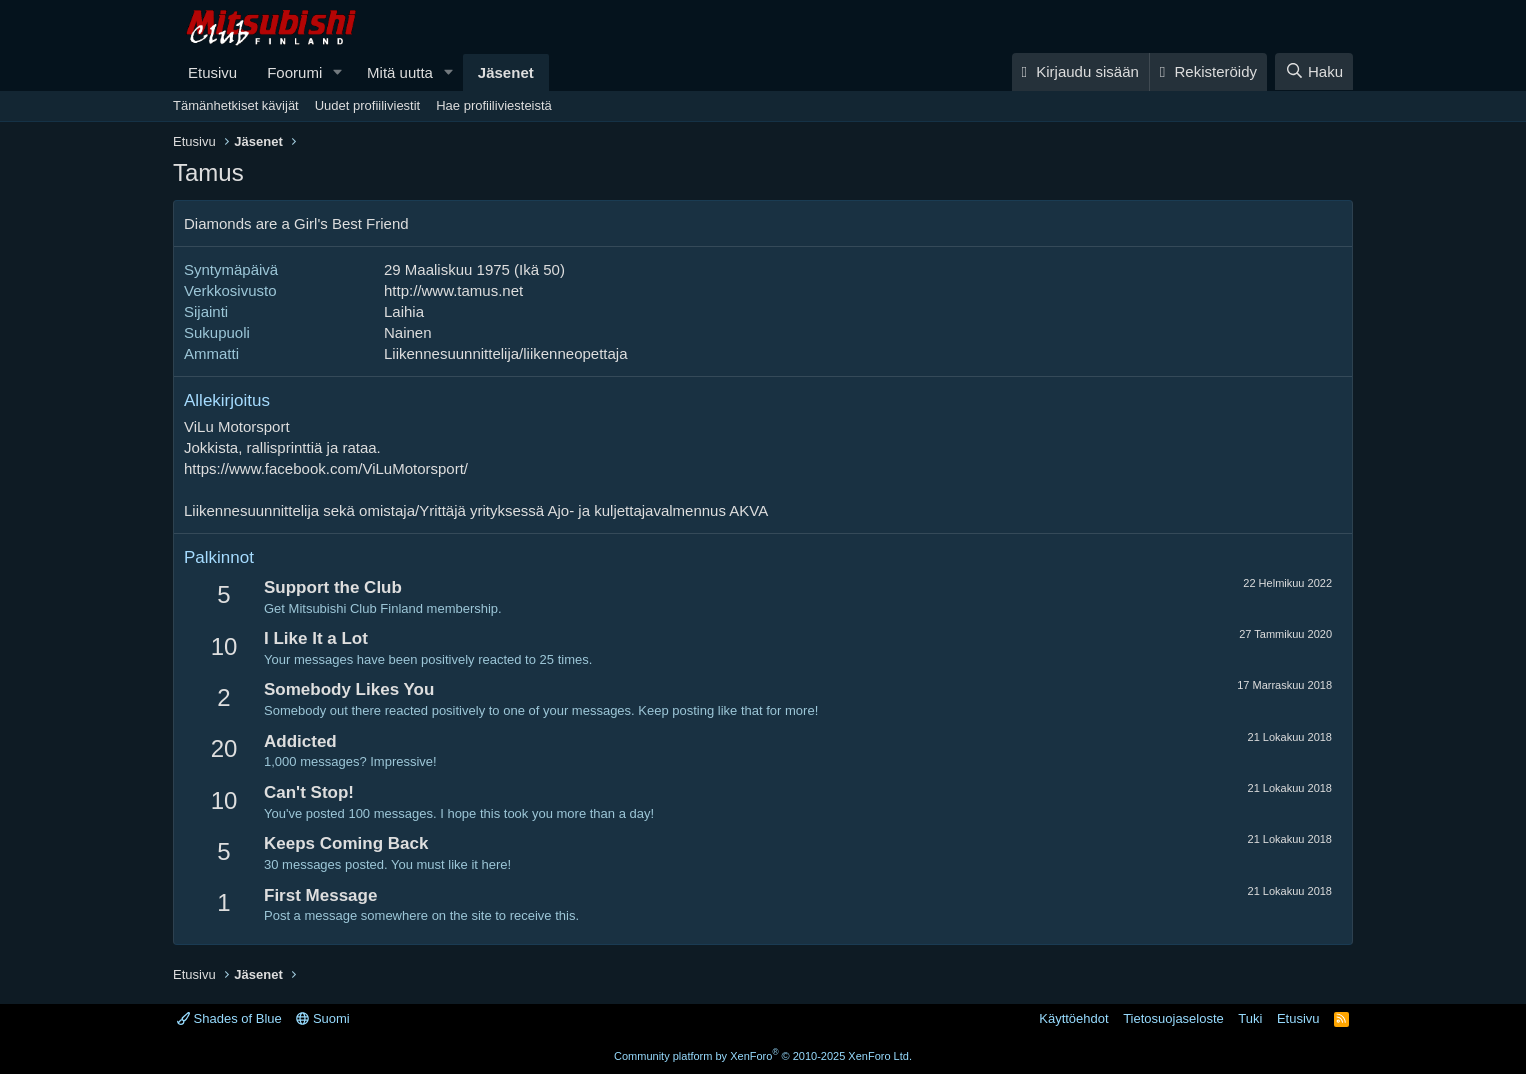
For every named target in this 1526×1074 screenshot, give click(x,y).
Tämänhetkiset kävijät (236, 105)
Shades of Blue (229, 1018)
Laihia (404, 311)
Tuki (1250, 1018)
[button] (338, 72)
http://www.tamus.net (453, 290)
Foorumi (294, 72)
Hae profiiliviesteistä (494, 105)
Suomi (322, 1018)
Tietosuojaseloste (1173, 1018)
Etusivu (212, 72)
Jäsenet (506, 72)
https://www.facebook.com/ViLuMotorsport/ (326, 468)
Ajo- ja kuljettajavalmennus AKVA (658, 510)
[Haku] (1314, 71)
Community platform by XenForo (763, 1056)
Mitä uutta (400, 72)
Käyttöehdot (1073, 1018)
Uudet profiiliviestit (368, 105)
